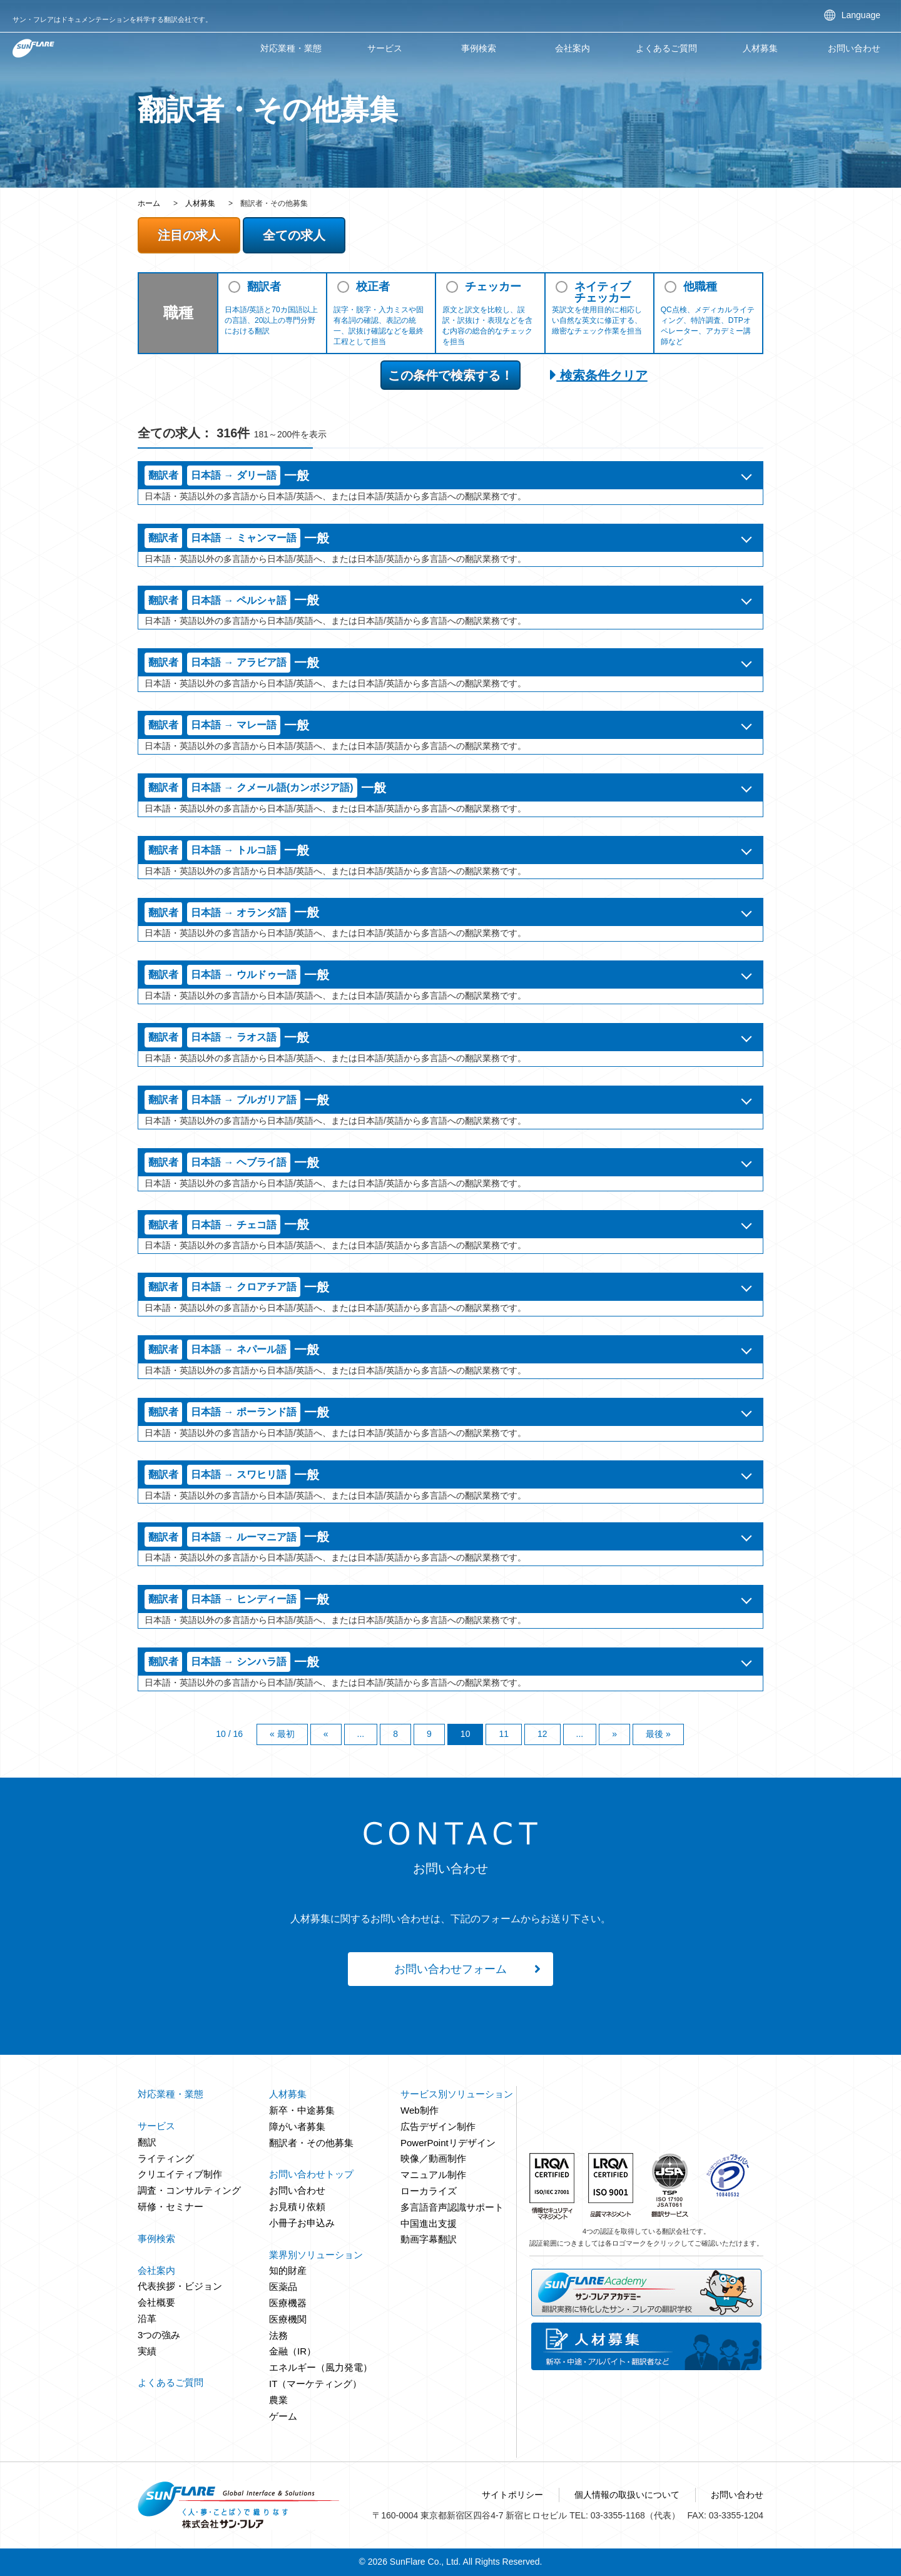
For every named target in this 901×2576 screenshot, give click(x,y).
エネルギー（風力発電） (320, 2367)
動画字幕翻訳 (428, 2239)
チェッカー (493, 286)
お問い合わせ (854, 48)
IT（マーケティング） (315, 2383)
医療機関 (288, 2319)
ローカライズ (428, 2191)
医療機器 (288, 2303)
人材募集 (200, 203)
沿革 (147, 2318)
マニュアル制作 (433, 2174)
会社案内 (572, 48)
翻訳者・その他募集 (311, 2142)
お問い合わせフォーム (450, 1969)
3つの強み (159, 2334)
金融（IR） (292, 2351)
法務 (278, 2335)
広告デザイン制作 (438, 2126)
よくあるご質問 (666, 48)
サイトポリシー (512, 2495)
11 (504, 1734)
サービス (384, 48)
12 (542, 1734)
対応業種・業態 (291, 48)
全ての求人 (294, 235)
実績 (147, 2351)
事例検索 (478, 48)
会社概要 (156, 2302)
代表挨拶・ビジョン (180, 2286)
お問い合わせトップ (311, 2174)
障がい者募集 (297, 2126)
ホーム (149, 203)
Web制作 (419, 2110)
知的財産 (288, 2270)
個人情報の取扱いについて (627, 2495)
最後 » (658, 1734)
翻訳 (147, 2142)
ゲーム (283, 2416)
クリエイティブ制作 (180, 2174)
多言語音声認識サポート (452, 2207)
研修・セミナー (170, 2206)
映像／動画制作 (433, 2158)
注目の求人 (189, 235)
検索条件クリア (599, 375)
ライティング (166, 2158)
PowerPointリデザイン (448, 2142)
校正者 (373, 286)
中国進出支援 (428, 2223)
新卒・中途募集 (302, 2110)
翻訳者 (264, 286)
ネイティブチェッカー (602, 292)
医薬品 (283, 2286)
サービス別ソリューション (456, 2094)
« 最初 (282, 1734)
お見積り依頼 (297, 2206)
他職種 (700, 286)
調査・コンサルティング (189, 2190)
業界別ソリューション (316, 2254)
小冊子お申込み (302, 2222)
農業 (278, 2400)
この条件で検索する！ (450, 375)
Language (861, 15)
